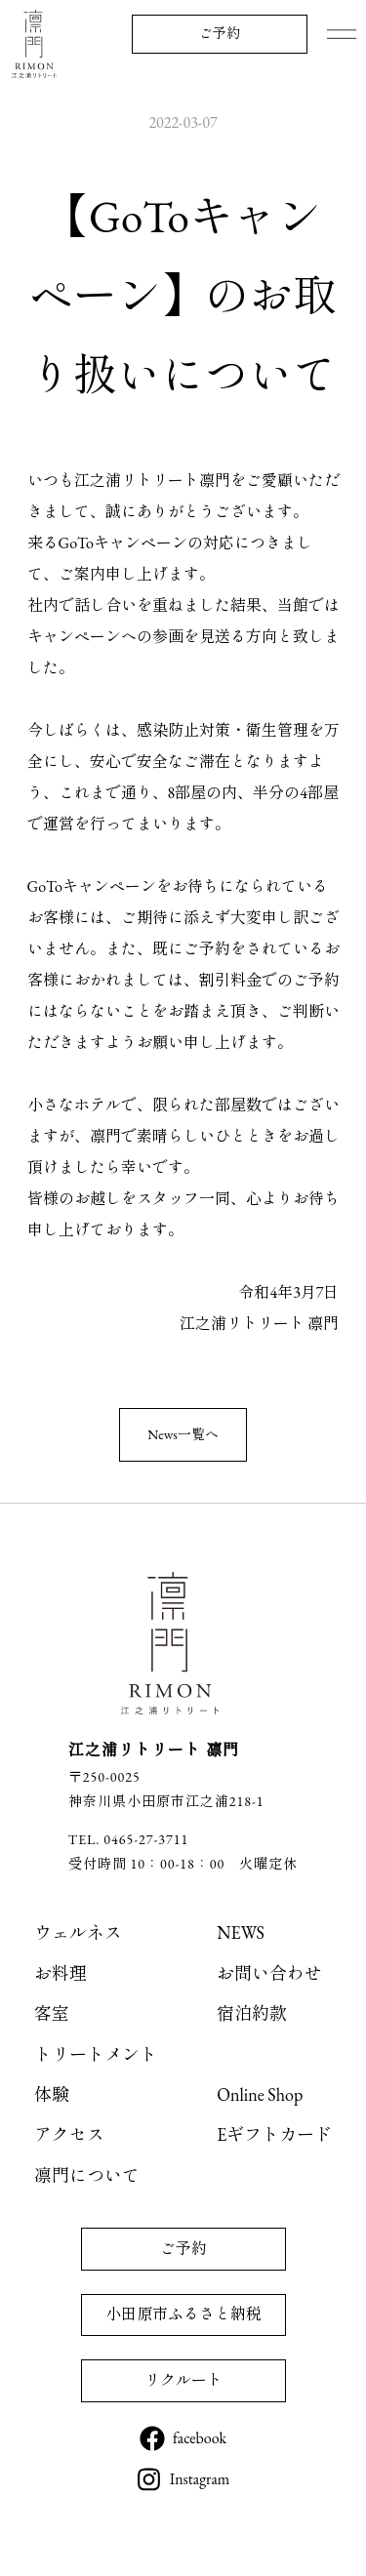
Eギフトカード (274, 2134)
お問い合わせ (269, 1973)
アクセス (69, 2134)
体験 (51, 2094)
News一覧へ (183, 1434)
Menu (341, 34)
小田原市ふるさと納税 (183, 2314)
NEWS (240, 1932)
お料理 (60, 1973)
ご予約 (219, 33)
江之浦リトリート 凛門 (34, 44)
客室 (51, 2013)
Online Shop (260, 2094)
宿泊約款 (252, 2013)
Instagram (200, 2479)
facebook (199, 2438)
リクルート (183, 2380)
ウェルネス (78, 1932)
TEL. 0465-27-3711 (128, 1839)
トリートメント (95, 2054)
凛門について (87, 2175)
